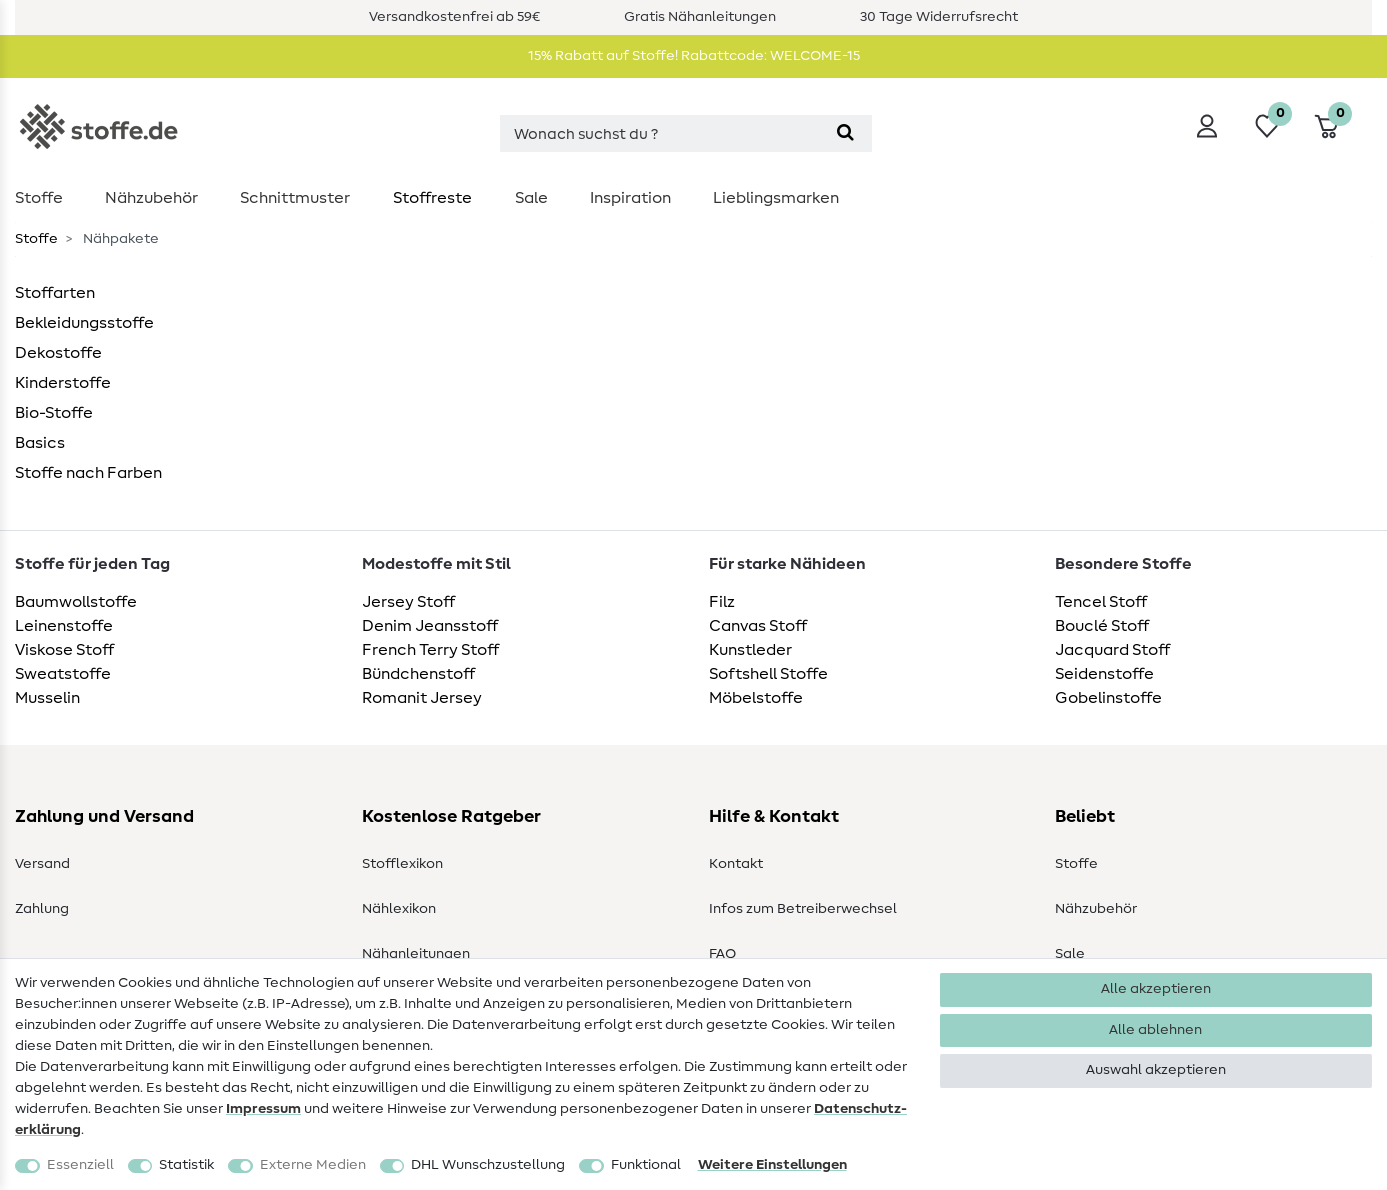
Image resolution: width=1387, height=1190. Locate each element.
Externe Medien (313, 1165)
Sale (531, 198)
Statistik (186, 1165)
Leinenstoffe (64, 626)
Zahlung (42, 909)
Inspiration (630, 198)
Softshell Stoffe (768, 674)
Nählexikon (399, 909)
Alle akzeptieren (1156, 989)
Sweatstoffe (63, 674)
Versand (42, 864)
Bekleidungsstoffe (84, 323)
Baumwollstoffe (76, 602)
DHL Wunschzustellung (488, 1165)
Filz (722, 602)
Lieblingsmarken (776, 198)
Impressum (263, 1109)
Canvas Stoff (758, 626)
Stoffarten (55, 293)
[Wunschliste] (1267, 126)
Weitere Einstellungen (772, 1165)
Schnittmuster (295, 198)
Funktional (646, 1165)
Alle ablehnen (1155, 1030)
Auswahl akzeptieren (1156, 1070)
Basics (40, 443)
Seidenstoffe (1104, 674)
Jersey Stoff (408, 602)
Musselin (47, 698)
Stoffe (39, 198)
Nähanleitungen (416, 954)
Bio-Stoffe (54, 413)
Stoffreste (432, 198)
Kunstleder (750, 650)
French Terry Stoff (430, 650)
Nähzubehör (151, 198)
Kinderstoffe (63, 383)
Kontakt (736, 864)
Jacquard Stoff (1112, 650)
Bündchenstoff (418, 674)
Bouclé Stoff (1102, 626)
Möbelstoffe (756, 698)
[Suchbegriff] (660, 133)
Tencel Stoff (1101, 602)
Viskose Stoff (64, 650)
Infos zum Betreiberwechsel (803, 909)
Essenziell (80, 1165)
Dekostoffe (58, 353)
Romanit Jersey (422, 698)
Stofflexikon (402, 864)
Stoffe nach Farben (88, 473)
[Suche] (845, 133)
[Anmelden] (1207, 126)
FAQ (722, 954)
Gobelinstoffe (1108, 698)
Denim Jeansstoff (430, 626)
